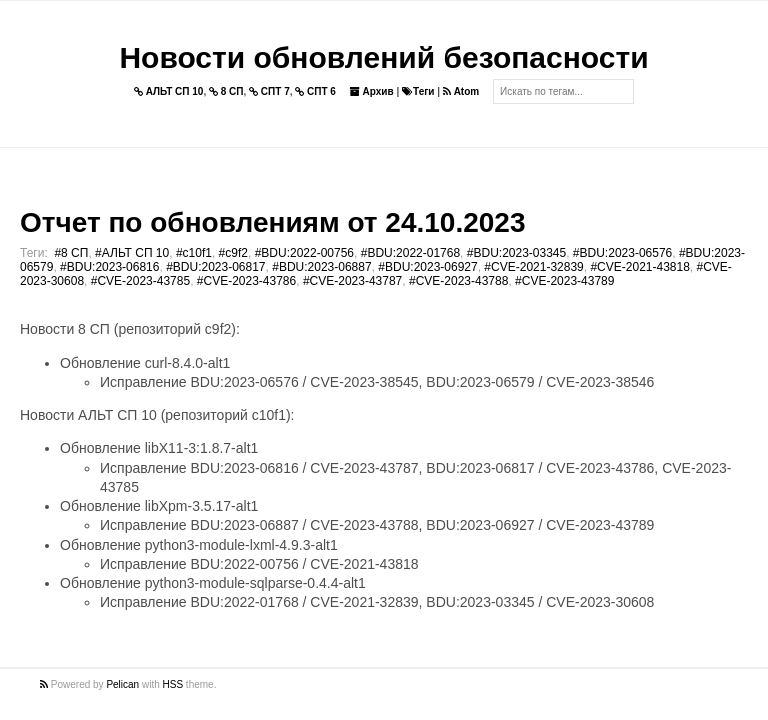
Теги (418, 91)
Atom (461, 91)
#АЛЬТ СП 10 (132, 253)
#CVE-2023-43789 (564, 281)
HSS (173, 684)
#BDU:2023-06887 (321, 267)
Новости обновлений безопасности (383, 57)
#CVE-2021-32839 (533, 267)
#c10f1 (194, 253)
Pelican (122, 684)
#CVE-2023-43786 (246, 281)
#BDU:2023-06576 (622, 253)
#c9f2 (233, 253)
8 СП (226, 91)
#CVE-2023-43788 (458, 281)
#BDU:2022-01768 (410, 253)
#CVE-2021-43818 (639, 267)
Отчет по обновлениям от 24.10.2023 (272, 222)
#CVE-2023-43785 (140, 281)
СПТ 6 (315, 91)
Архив (372, 91)
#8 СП (71, 253)
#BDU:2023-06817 (215, 267)
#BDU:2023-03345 (516, 253)
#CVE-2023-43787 (352, 281)
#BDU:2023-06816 (109, 267)
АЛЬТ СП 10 (169, 91)
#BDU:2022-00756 (304, 253)
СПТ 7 (269, 91)
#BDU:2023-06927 (427, 267)
